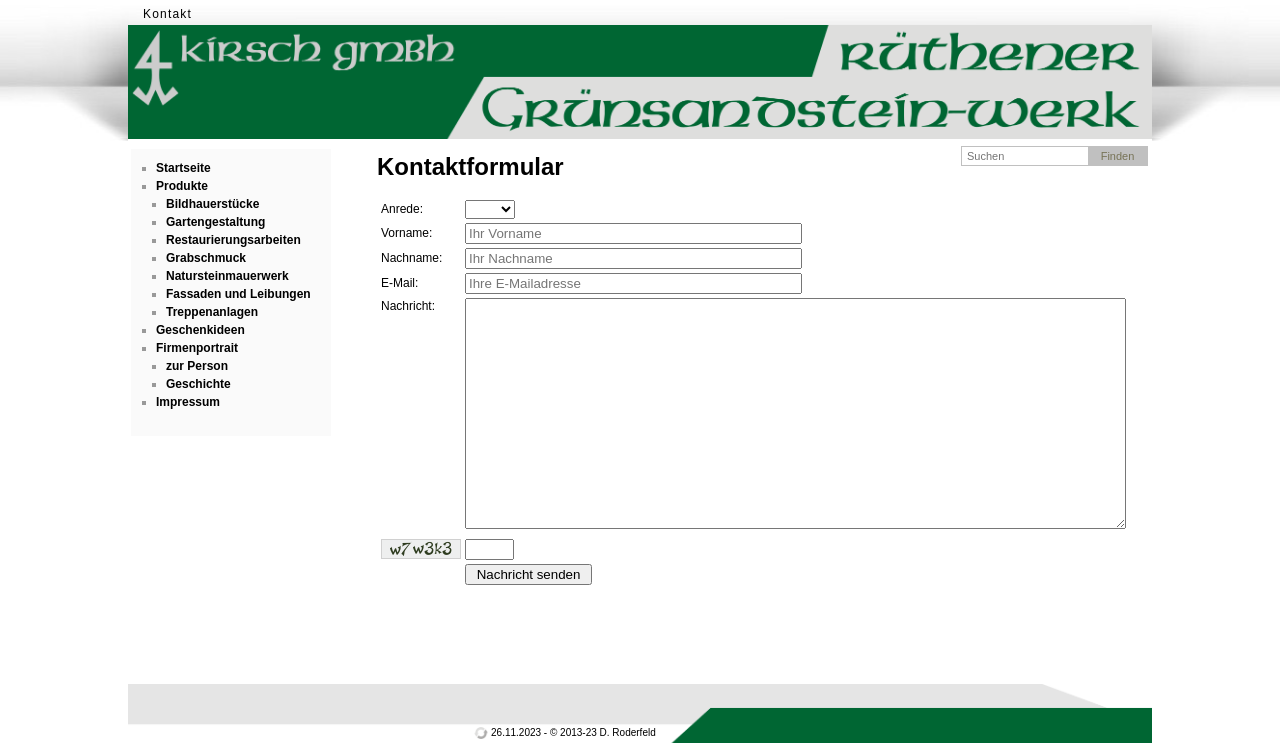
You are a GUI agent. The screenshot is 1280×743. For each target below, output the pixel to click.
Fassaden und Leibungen (238, 294)
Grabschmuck (206, 258)
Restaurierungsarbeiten (233, 240)
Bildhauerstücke (212, 204)
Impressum (188, 402)
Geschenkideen (200, 330)
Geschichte (198, 384)
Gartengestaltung (215, 222)
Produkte (182, 186)
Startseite (183, 168)
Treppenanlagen (212, 312)
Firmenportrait (197, 348)
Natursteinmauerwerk (227, 276)
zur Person (197, 366)
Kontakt (167, 14)
